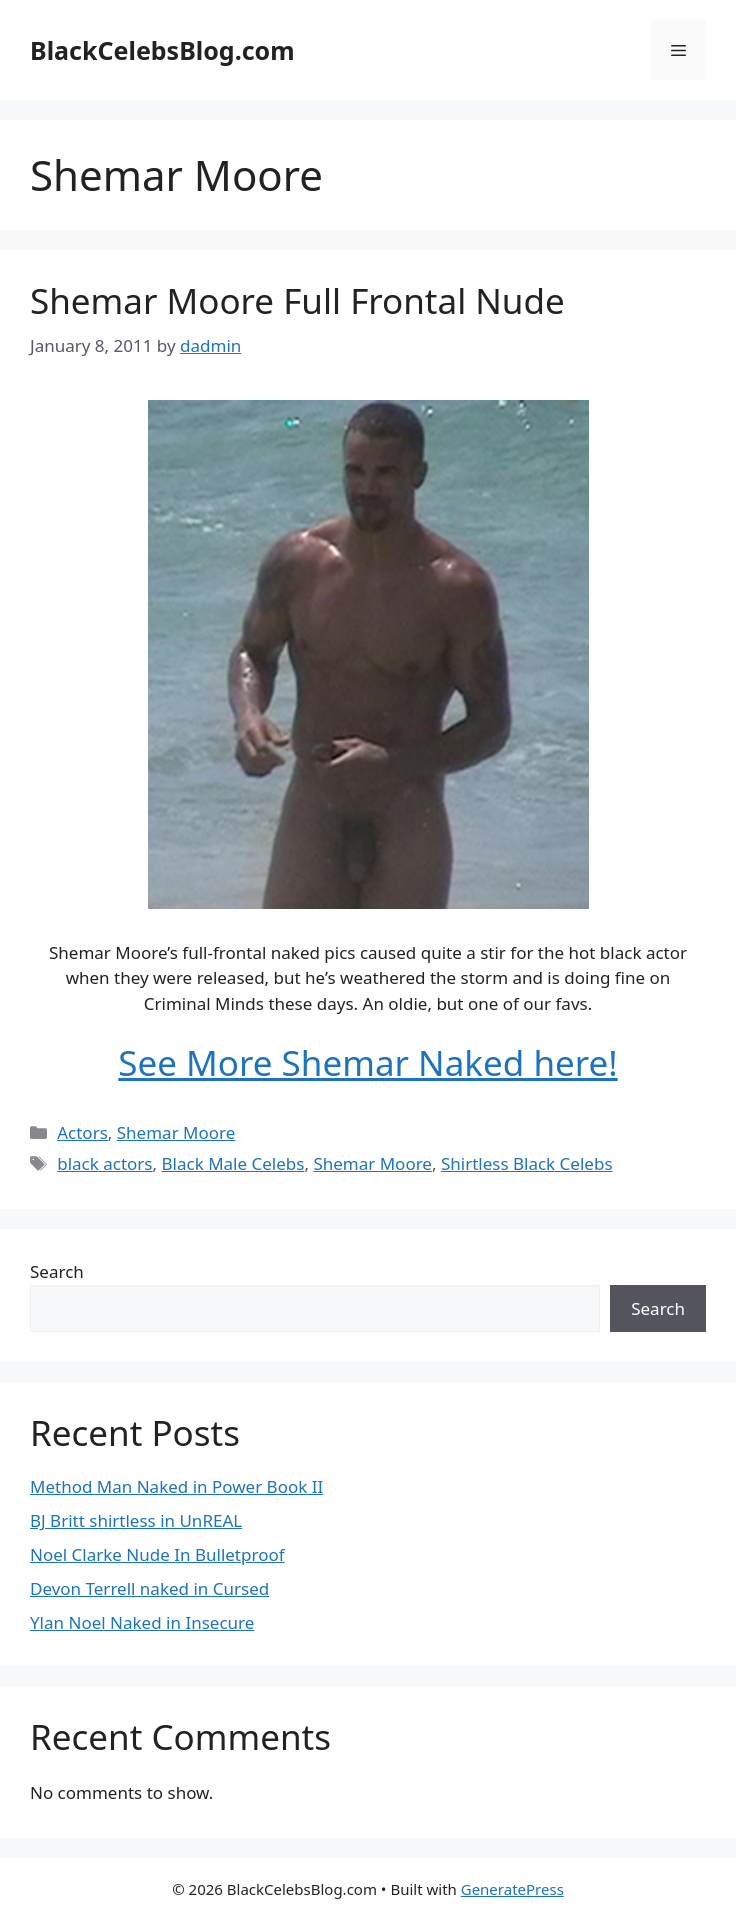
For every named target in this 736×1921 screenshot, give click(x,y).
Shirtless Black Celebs (527, 1163)
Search (57, 1271)
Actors (82, 1132)
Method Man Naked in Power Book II (176, 1486)
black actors (104, 1163)
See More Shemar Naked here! (367, 1062)
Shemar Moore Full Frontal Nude (297, 300)
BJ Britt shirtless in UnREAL (136, 1520)
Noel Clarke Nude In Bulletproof (157, 1554)
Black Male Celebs (233, 1163)
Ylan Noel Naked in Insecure (142, 1622)
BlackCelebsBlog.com (162, 50)
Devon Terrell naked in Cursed (149, 1588)
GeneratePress (512, 1889)
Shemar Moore (176, 1132)
